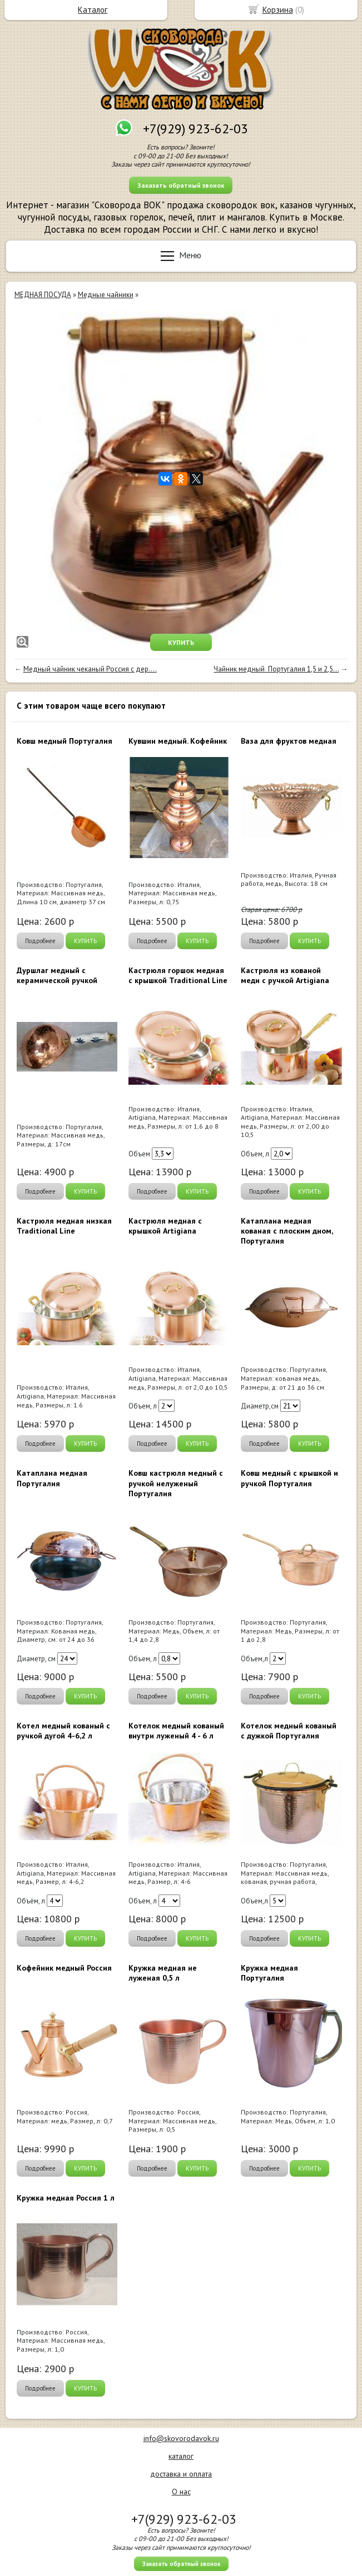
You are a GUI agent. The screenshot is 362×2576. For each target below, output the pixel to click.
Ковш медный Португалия (64, 741)
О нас (181, 2492)
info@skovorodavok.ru (181, 2438)
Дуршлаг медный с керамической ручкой (57, 975)
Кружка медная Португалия (269, 1973)
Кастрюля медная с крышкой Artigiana (165, 1226)
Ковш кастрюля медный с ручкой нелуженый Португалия (175, 1483)
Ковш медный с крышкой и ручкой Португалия (289, 1478)
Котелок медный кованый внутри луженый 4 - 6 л (176, 1731)
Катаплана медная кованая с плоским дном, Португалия (287, 1231)
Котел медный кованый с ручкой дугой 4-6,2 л (63, 1731)
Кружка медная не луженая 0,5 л (162, 1973)
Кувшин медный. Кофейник (177, 741)
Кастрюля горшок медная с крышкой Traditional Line (177, 975)
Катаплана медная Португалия (52, 1478)
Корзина (277, 9)
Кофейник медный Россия (64, 1968)
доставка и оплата (181, 2474)
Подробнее (40, 941)
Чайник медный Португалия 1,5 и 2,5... (276, 669)
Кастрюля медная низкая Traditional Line (64, 1226)
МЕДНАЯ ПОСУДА (42, 294)
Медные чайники (105, 294)
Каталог (92, 9)
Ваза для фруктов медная (288, 741)
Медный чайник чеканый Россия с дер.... (90, 669)
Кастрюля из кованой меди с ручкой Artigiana (285, 975)
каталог (181, 2456)
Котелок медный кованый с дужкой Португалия (288, 1731)
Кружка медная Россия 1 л (66, 2198)
